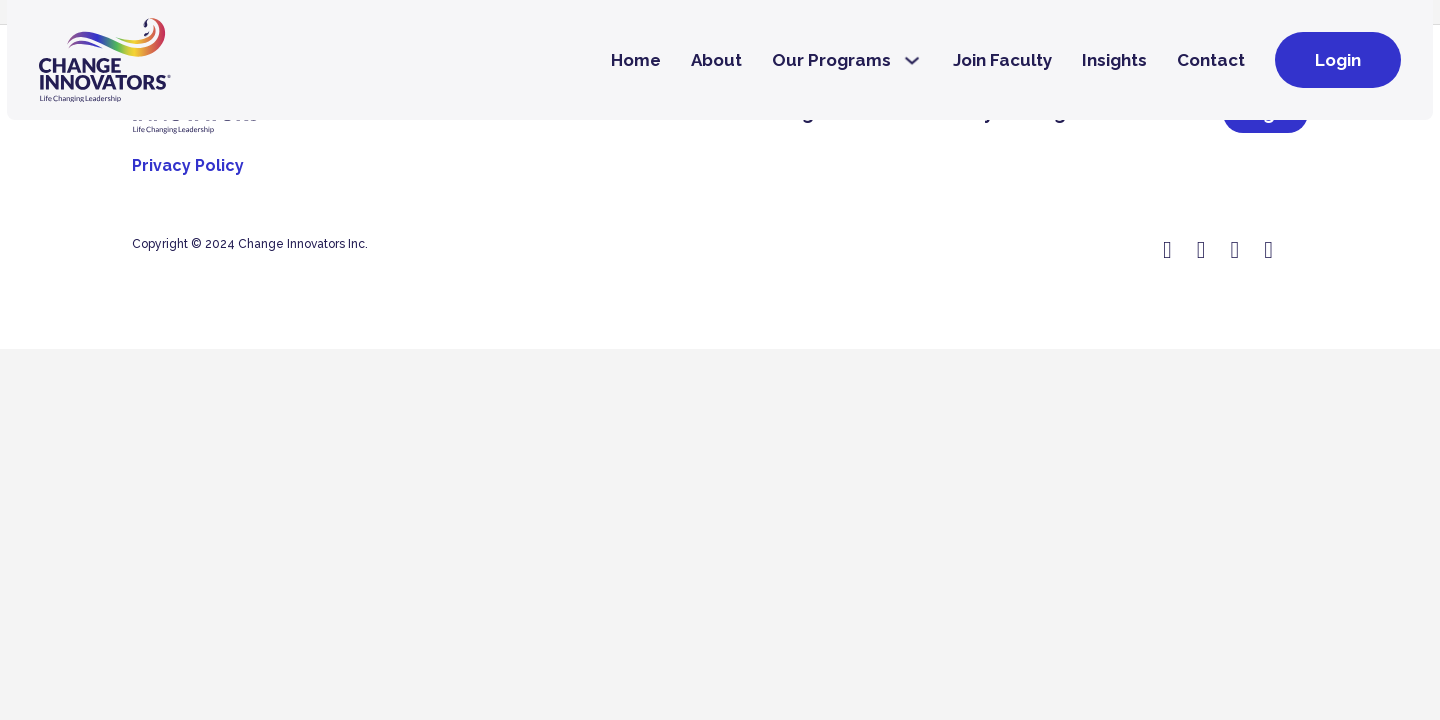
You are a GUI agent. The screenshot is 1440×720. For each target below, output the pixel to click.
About (716, 60)
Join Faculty (1002, 60)
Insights (1114, 60)
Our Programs (831, 60)
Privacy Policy (188, 165)
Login (1338, 60)
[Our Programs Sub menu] (912, 60)
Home (636, 60)
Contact (1211, 60)
